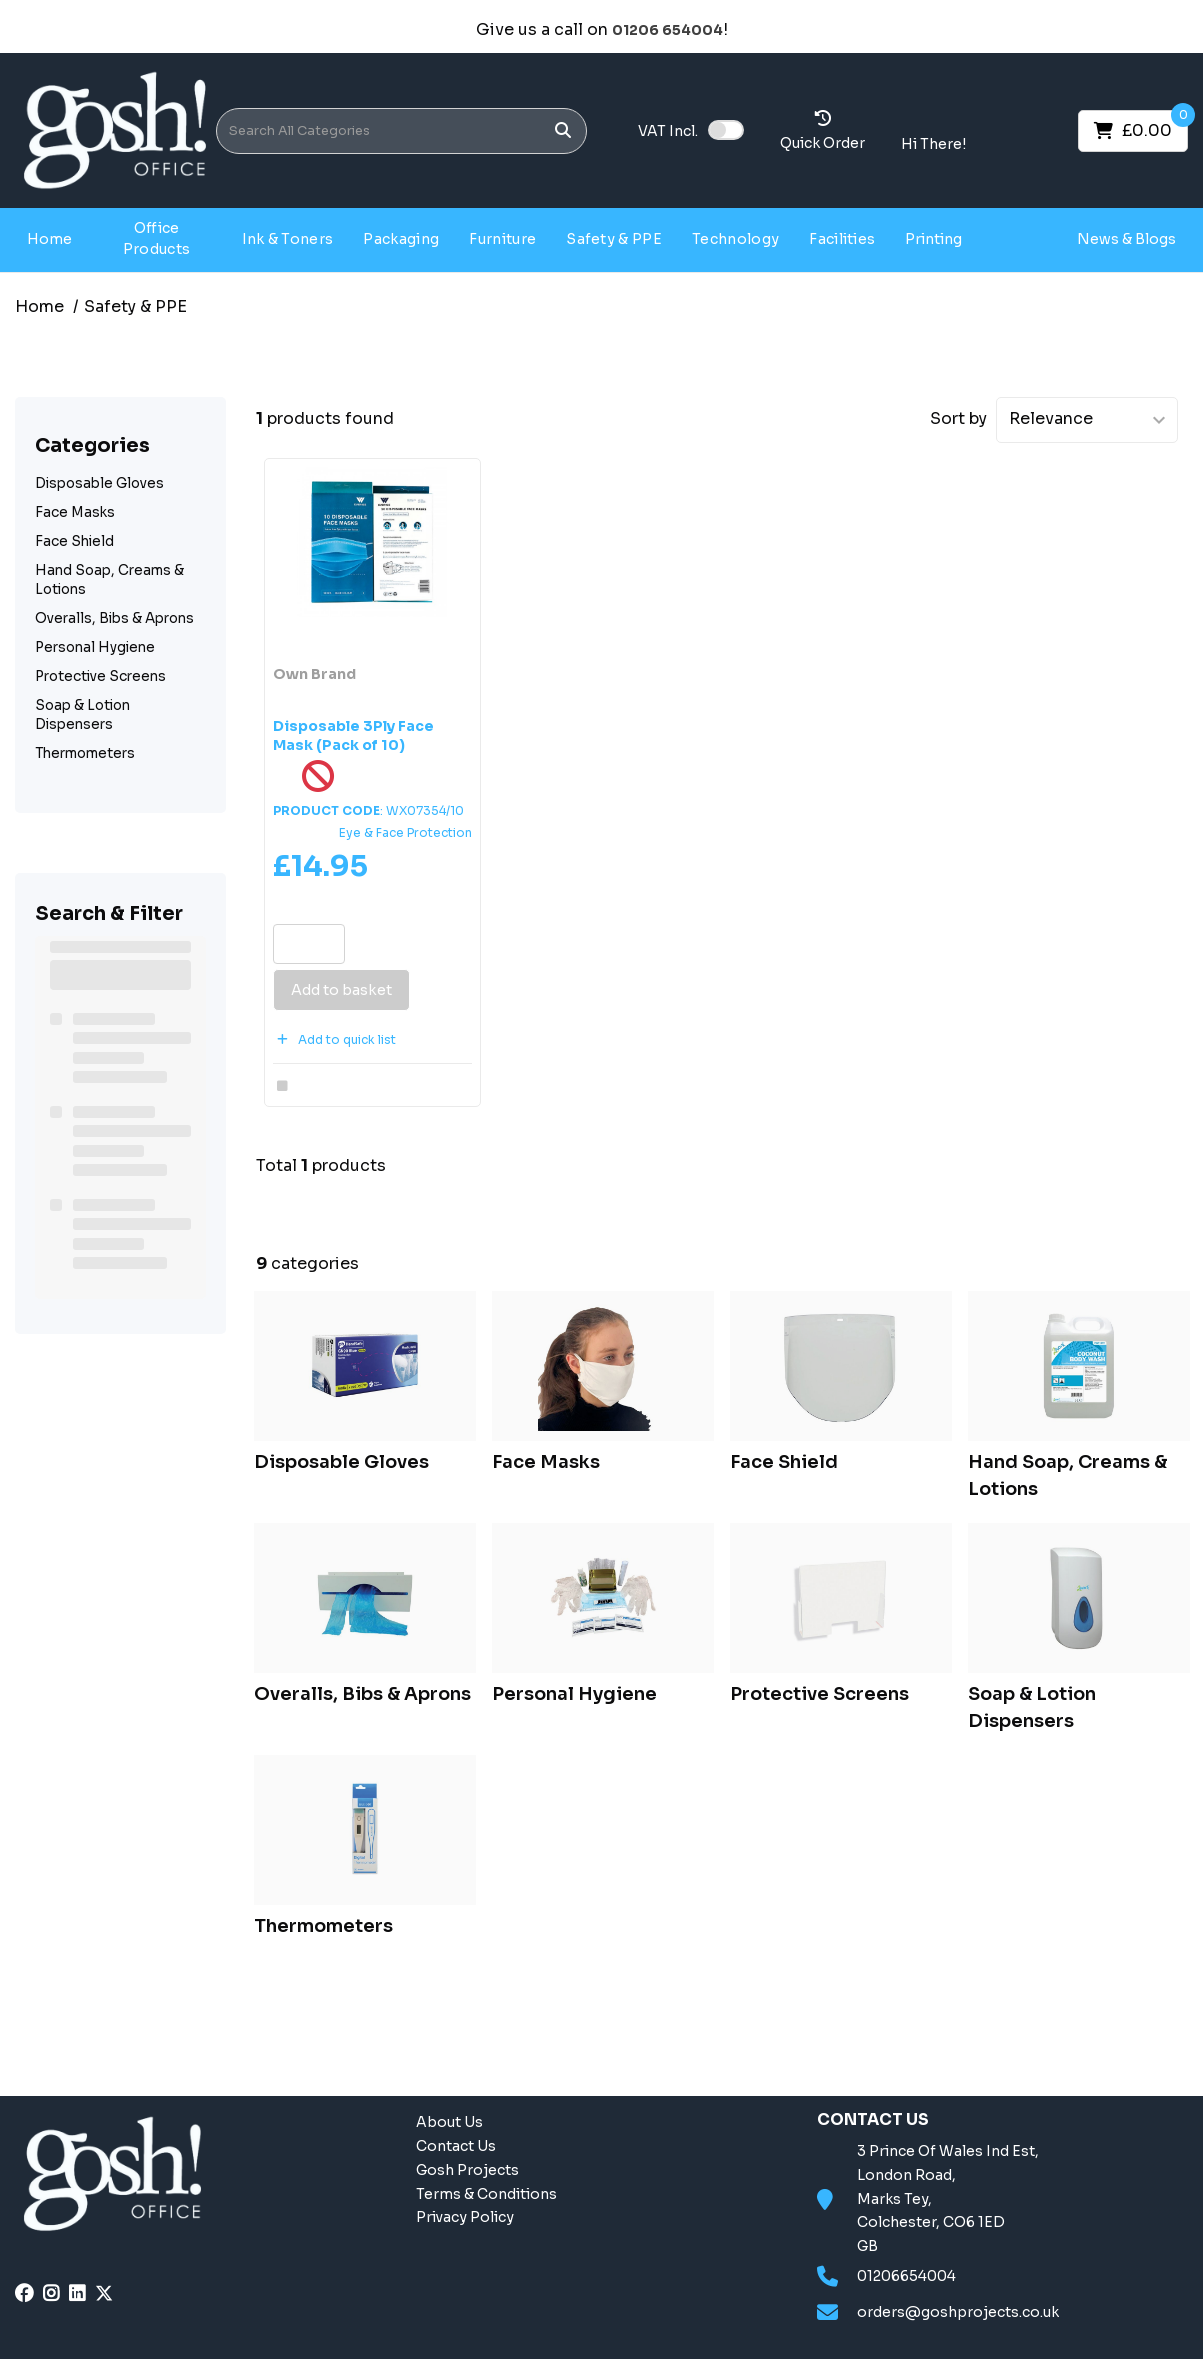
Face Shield (74, 541)
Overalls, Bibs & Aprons (114, 618)
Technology (735, 239)
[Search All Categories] (401, 131)
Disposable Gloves (99, 483)
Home (49, 239)
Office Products (157, 238)
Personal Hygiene (95, 647)
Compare (314, 1086)
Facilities (842, 239)
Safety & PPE (614, 239)
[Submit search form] (563, 130)
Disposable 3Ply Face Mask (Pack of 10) (353, 735)
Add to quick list (334, 1039)
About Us (449, 2122)
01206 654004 (667, 30)
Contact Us (456, 2146)
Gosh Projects (1023, 238)
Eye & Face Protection (405, 832)
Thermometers (85, 753)
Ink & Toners (288, 239)
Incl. (668, 131)
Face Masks (75, 512)
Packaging (401, 239)
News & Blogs (1126, 239)
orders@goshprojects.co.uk (958, 2312)
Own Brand (314, 674)
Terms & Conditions (486, 2194)
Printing (933, 239)
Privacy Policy (465, 2217)
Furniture (502, 239)
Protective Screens (100, 676)
